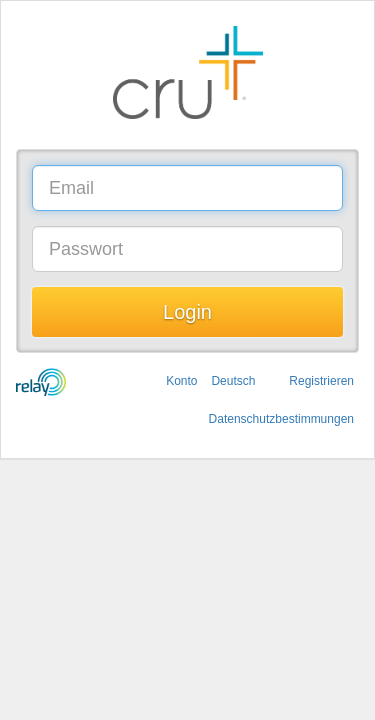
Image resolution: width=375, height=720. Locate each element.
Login (187, 312)
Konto (181, 381)
